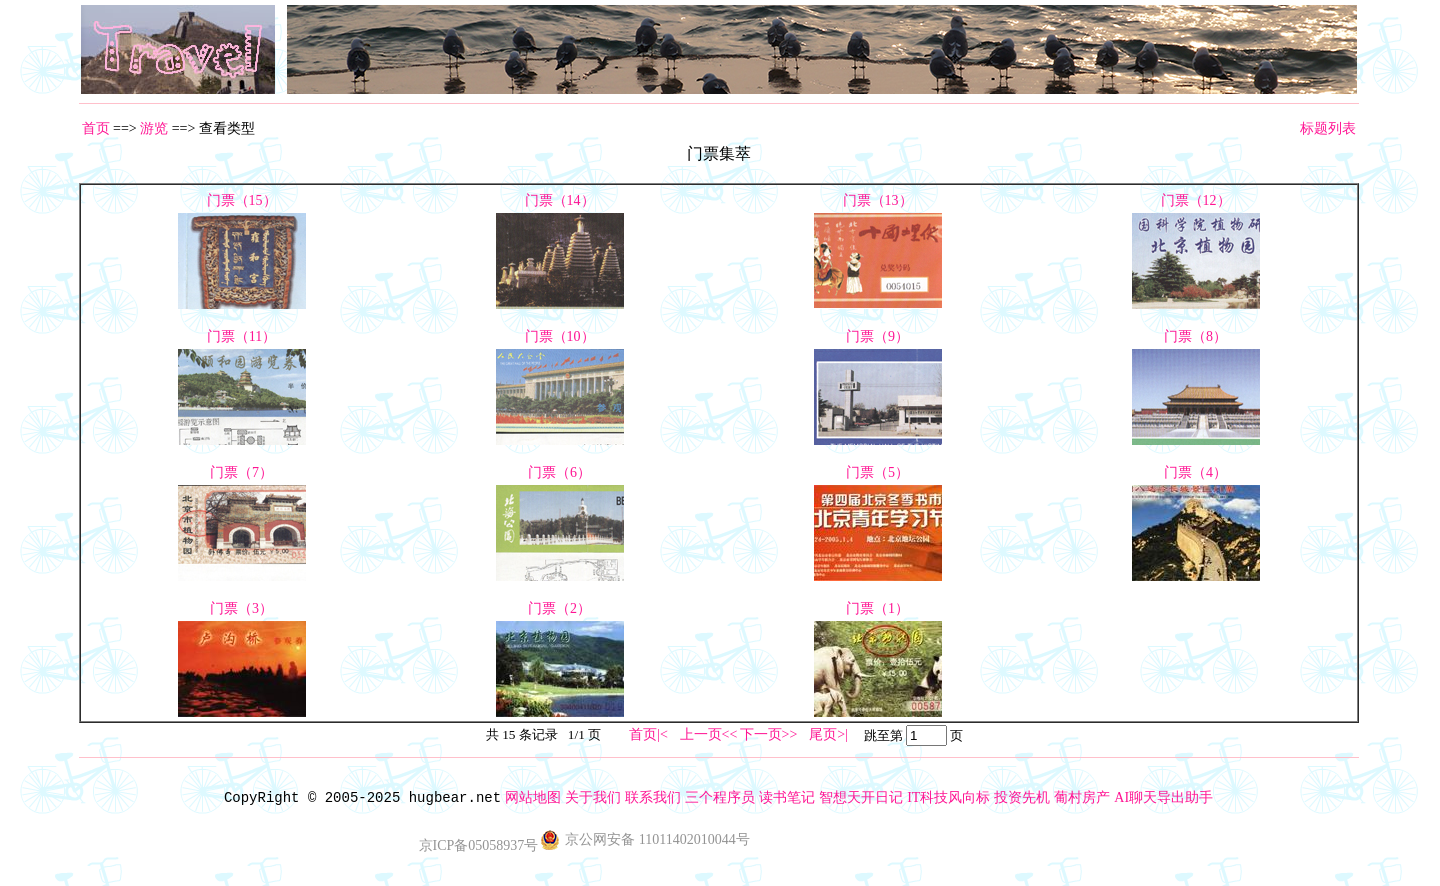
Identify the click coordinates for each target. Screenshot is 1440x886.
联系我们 (653, 797)
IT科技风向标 (948, 797)
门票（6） (559, 472)
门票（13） (878, 200)
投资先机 (1022, 797)
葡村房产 (1082, 797)
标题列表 (1328, 128)
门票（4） (1195, 472)
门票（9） (877, 336)
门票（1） (877, 608)
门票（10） (560, 336)
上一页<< (709, 734)
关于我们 (593, 797)
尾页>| (828, 734)
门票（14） (560, 200)
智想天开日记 (861, 797)
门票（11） (241, 336)
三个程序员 (720, 797)
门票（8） (1195, 336)
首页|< (648, 734)
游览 (154, 128)
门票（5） (877, 472)
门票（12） (1196, 200)
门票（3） (241, 608)
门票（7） (241, 472)
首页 (96, 128)
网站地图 (533, 797)
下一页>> (769, 734)
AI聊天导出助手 (1163, 797)
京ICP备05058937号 (479, 845)
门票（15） (242, 200)
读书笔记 (787, 797)
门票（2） (559, 608)
